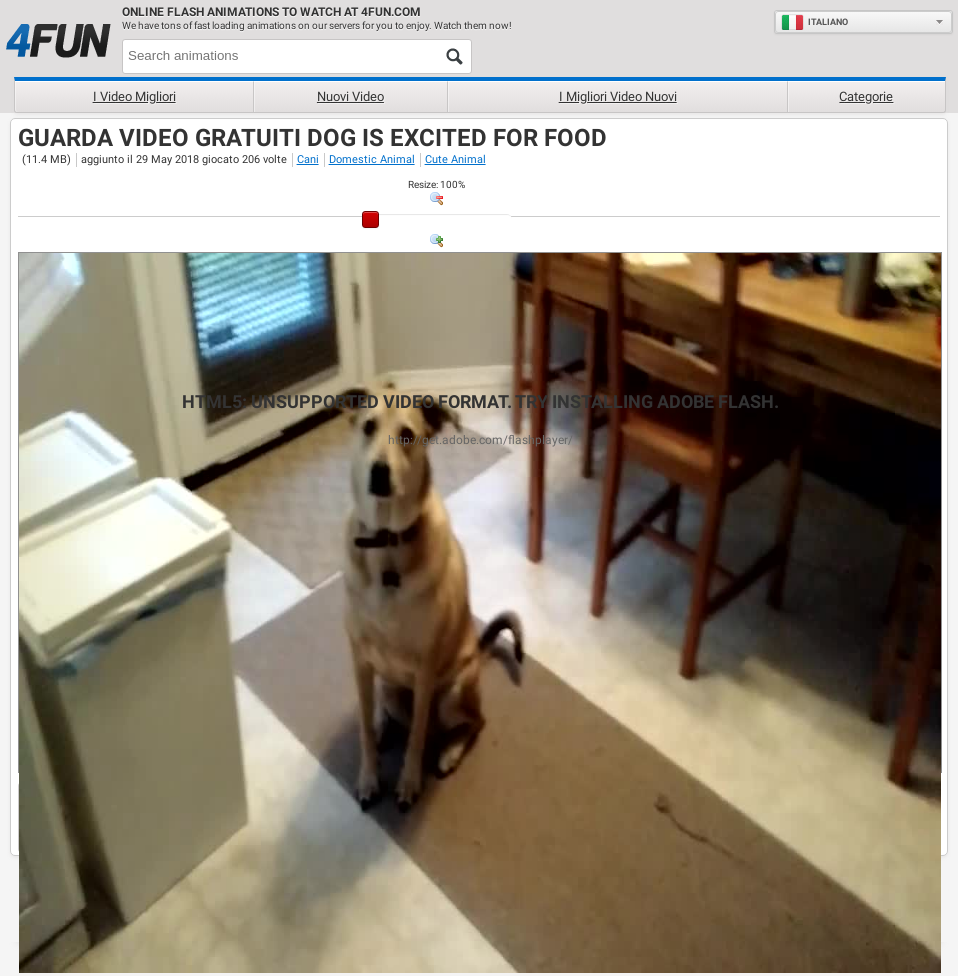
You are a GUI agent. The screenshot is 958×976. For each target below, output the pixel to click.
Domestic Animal (372, 159)
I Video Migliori (134, 96)
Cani (308, 159)
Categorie (866, 96)
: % (436, 184)
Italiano (814, 22)
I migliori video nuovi (618, 96)
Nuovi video (350, 96)
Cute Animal (455, 159)
